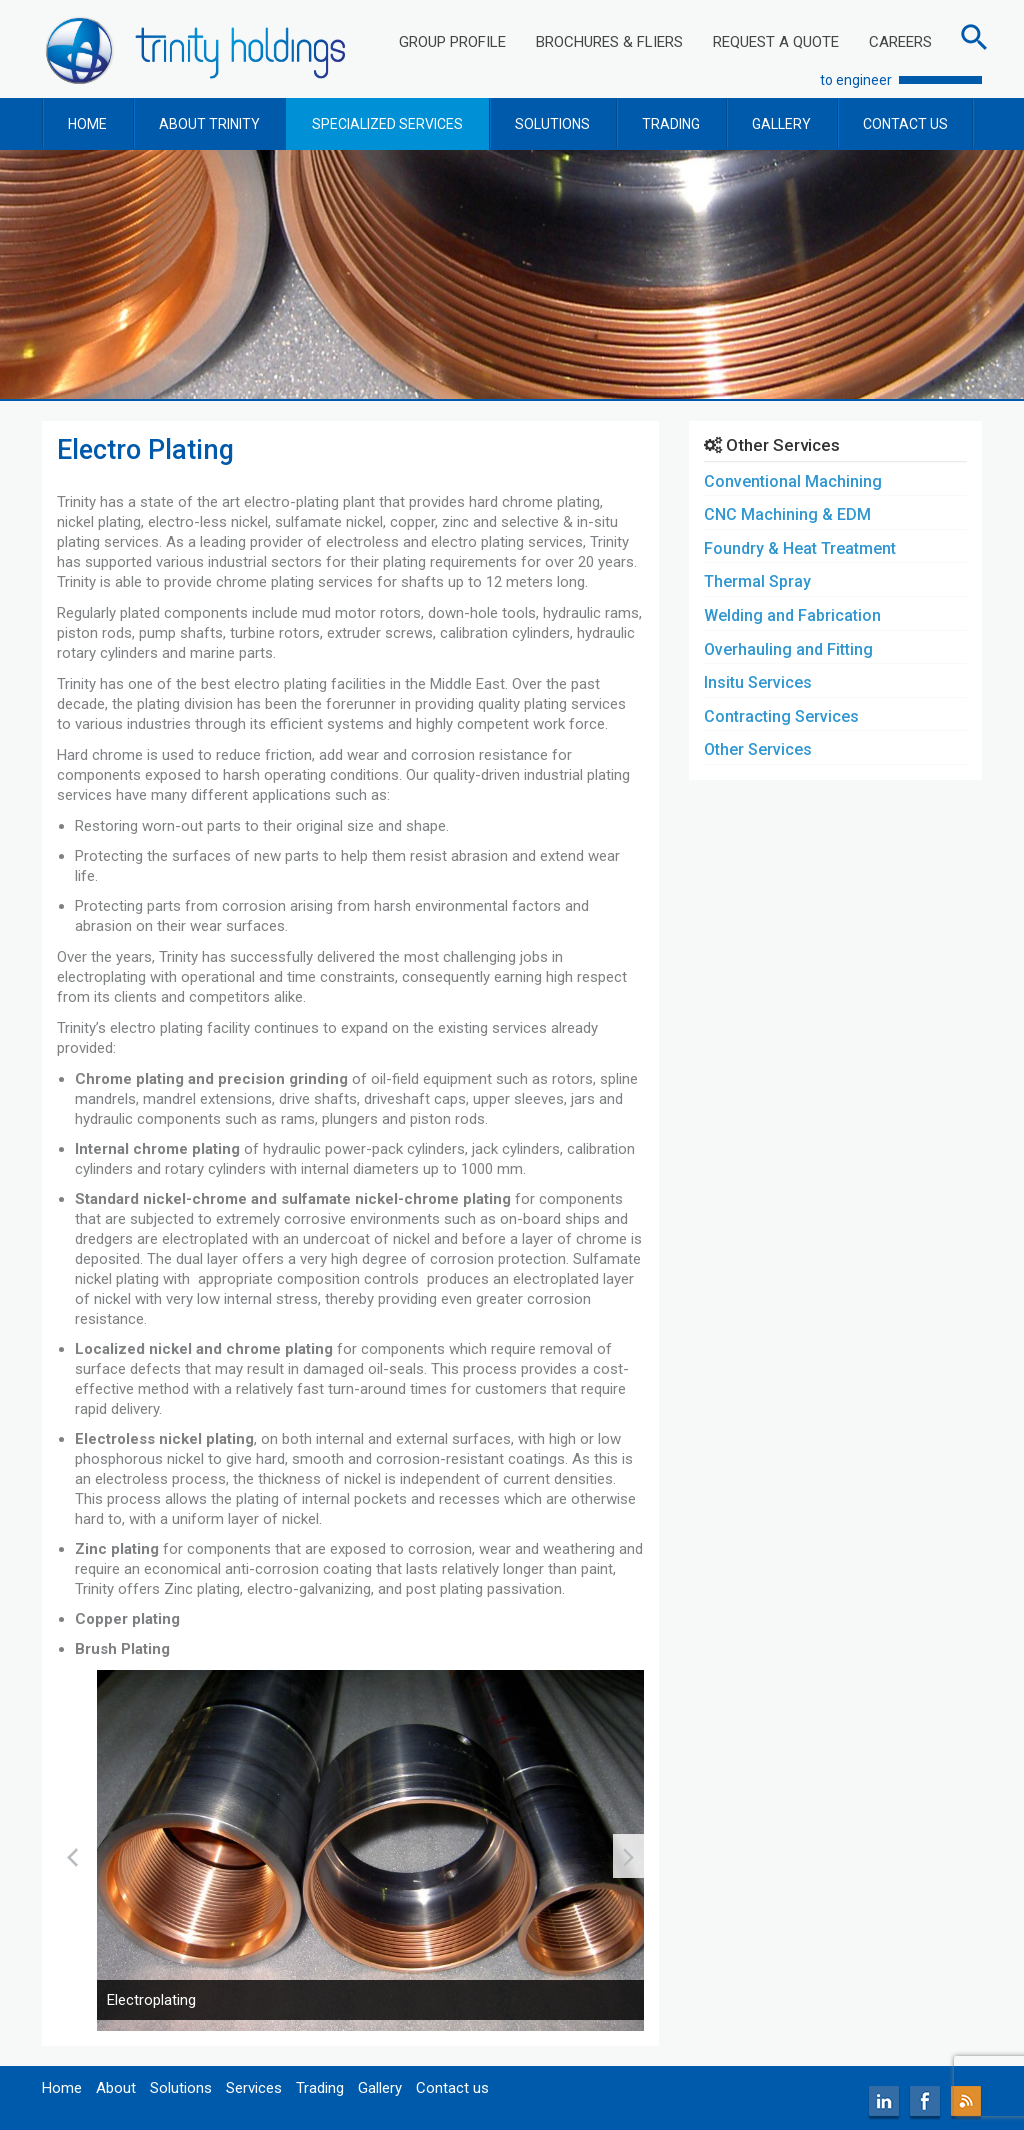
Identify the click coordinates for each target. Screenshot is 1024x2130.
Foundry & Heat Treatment (800, 548)
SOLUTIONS (552, 124)
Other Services (758, 749)
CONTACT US (905, 124)
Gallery (380, 2088)
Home (62, 2088)
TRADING (671, 124)
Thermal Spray (757, 581)
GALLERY (781, 124)
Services (254, 2088)
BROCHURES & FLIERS (609, 42)
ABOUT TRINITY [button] (209, 124)
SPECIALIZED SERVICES (387, 124)
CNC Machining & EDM (787, 514)
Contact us (452, 2088)
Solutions (181, 2088)
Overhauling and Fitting (788, 649)
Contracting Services (781, 716)
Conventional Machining (793, 481)
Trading (320, 2088)
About (116, 2088)
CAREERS (900, 42)
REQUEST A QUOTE (776, 42)
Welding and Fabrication (792, 615)
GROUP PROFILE (452, 42)
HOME (87, 124)
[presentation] (72, 1856)
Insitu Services (758, 682)
